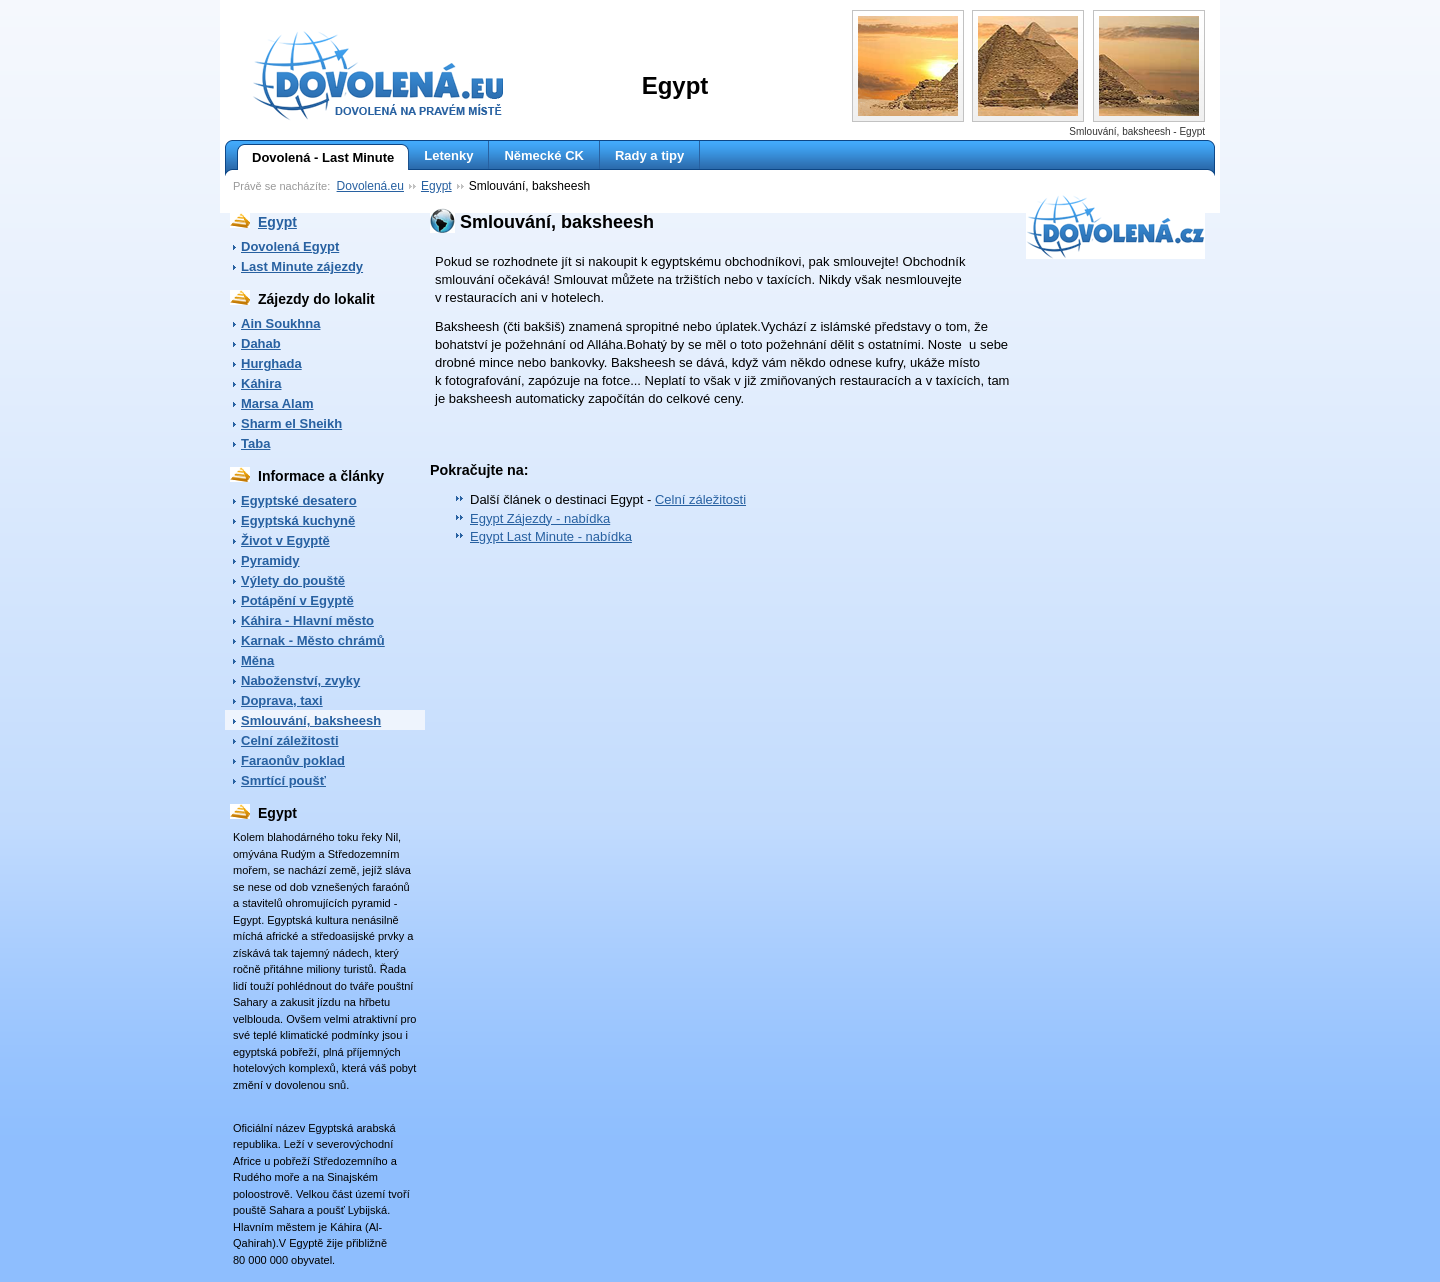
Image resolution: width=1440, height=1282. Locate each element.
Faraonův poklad (293, 760)
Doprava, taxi (282, 700)
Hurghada (271, 363)
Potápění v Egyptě (297, 600)
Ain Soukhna (280, 323)
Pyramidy (270, 560)
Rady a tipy (649, 155)
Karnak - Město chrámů (313, 640)
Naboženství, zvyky (300, 680)
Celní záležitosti (290, 740)
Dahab (261, 343)
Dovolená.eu (370, 186)
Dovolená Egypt (290, 246)
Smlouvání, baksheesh (311, 720)
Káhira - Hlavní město (307, 620)
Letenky (448, 155)
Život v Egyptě (285, 540)
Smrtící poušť (283, 780)
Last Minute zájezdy (302, 266)
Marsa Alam (277, 403)
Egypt (436, 186)
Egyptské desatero (299, 500)
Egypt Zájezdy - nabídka (540, 518)
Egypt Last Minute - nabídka (551, 536)
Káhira (261, 383)
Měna (257, 660)
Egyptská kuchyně (298, 520)
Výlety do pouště (293, 580)
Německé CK (544, 155)
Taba (255, 443)
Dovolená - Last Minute (315, 158)
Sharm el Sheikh (291, 423)
